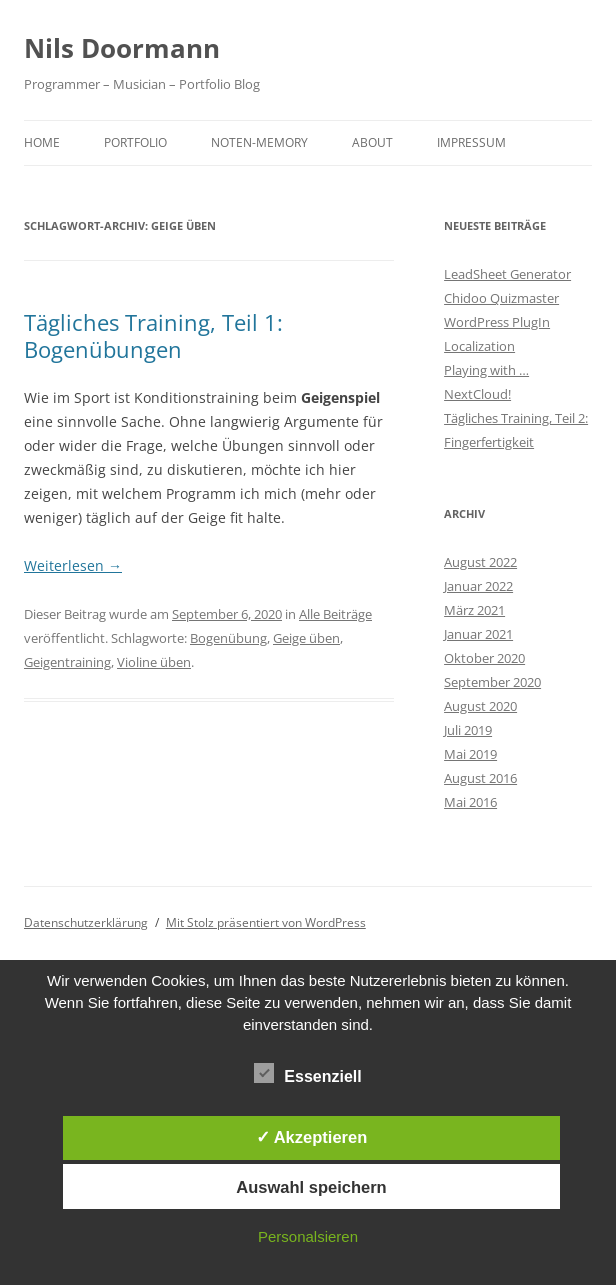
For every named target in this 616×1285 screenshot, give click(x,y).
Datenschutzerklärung (86, 922)
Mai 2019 (470, 754)
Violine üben (154, 662)
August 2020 (480, 706)
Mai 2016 (470, 802)
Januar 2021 (478, 634)
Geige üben (306, 638)
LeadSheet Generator (507, 274)
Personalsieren (308, 1236)
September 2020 (492, 682)
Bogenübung (228, 638)
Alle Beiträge (335, 614)
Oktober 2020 (484, 658)
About (372, 142)
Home (42, 142)
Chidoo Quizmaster (501, 298)
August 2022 (480, 562)
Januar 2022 (478, 586)
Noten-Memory (259, 142)
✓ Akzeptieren (312, 1137)
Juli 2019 (468, 730)
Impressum (471, 142)
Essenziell (307, 1074)
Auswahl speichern (311, 1187)
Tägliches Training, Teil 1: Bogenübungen (153, 335)
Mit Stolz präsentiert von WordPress (266, 922)
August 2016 (480, 778)
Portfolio (135, 142)
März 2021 (474, 610)
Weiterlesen (73, 565)
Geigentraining (67, 662)
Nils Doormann (122, 48)
